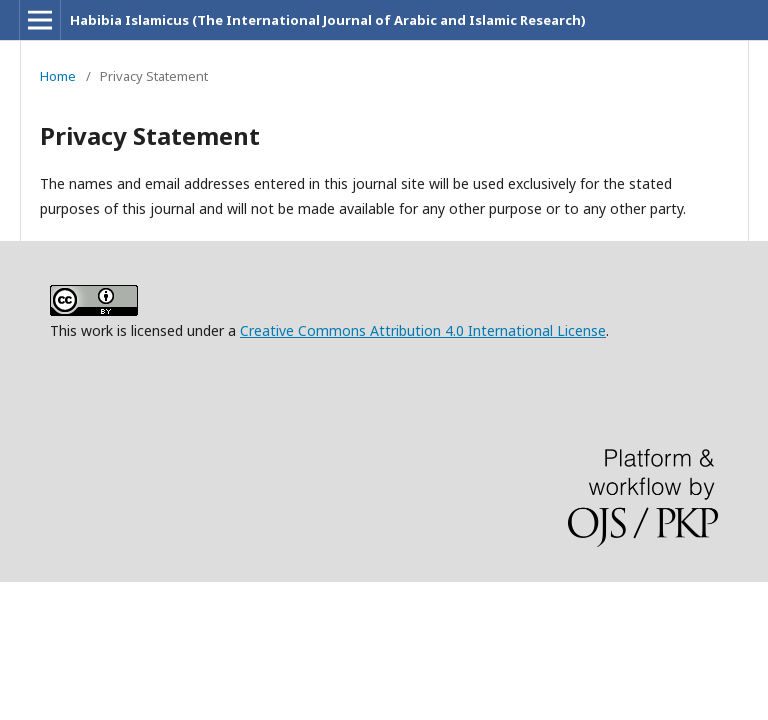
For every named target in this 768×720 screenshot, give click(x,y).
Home (58, 76)
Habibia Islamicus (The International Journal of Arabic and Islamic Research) (328, 20)
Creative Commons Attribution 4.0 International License (423, 330)
